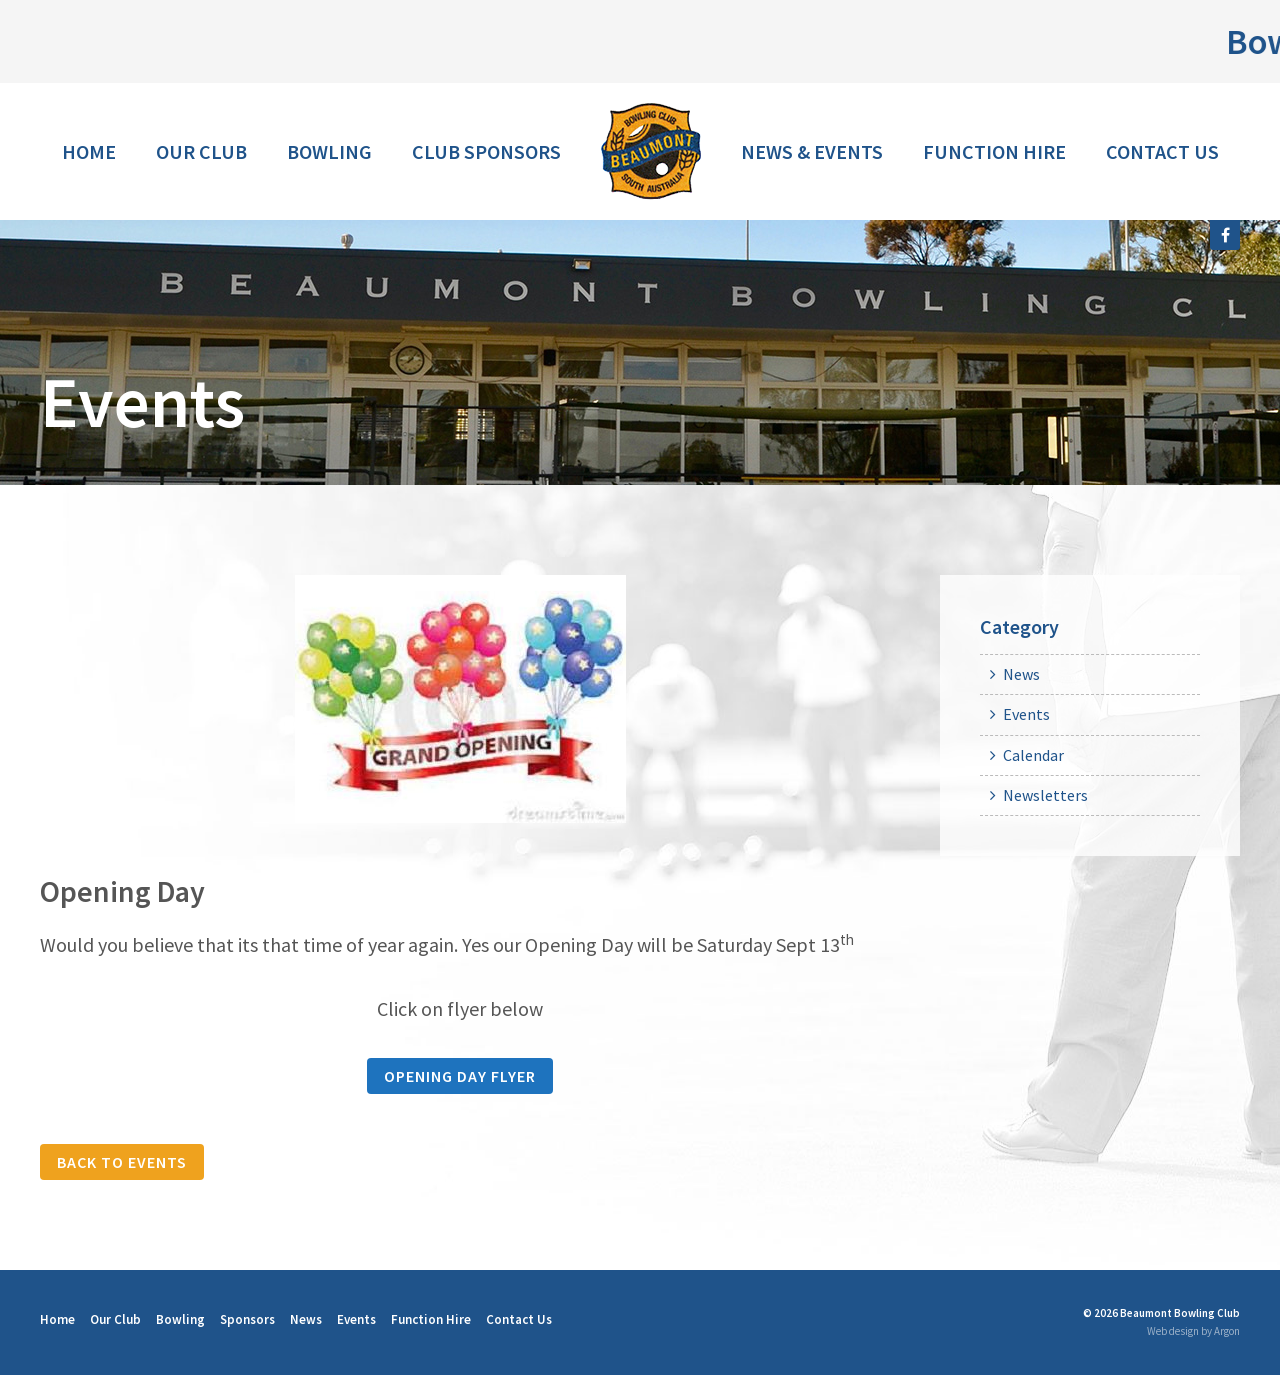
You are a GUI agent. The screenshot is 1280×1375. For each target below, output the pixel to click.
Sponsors (247, 1319)
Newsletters (1045, 795)
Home (89, 151)
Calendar (1033, 755)
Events (1026, 714)
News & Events (812, 151)
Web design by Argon (1193, 1331)
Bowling (329, 151)
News (1021, 674)
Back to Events (122, 1162)
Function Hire (994, 151)
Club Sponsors (486, 151)
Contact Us (1162, 151)
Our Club (201, 151)
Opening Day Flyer (460, 1076)
